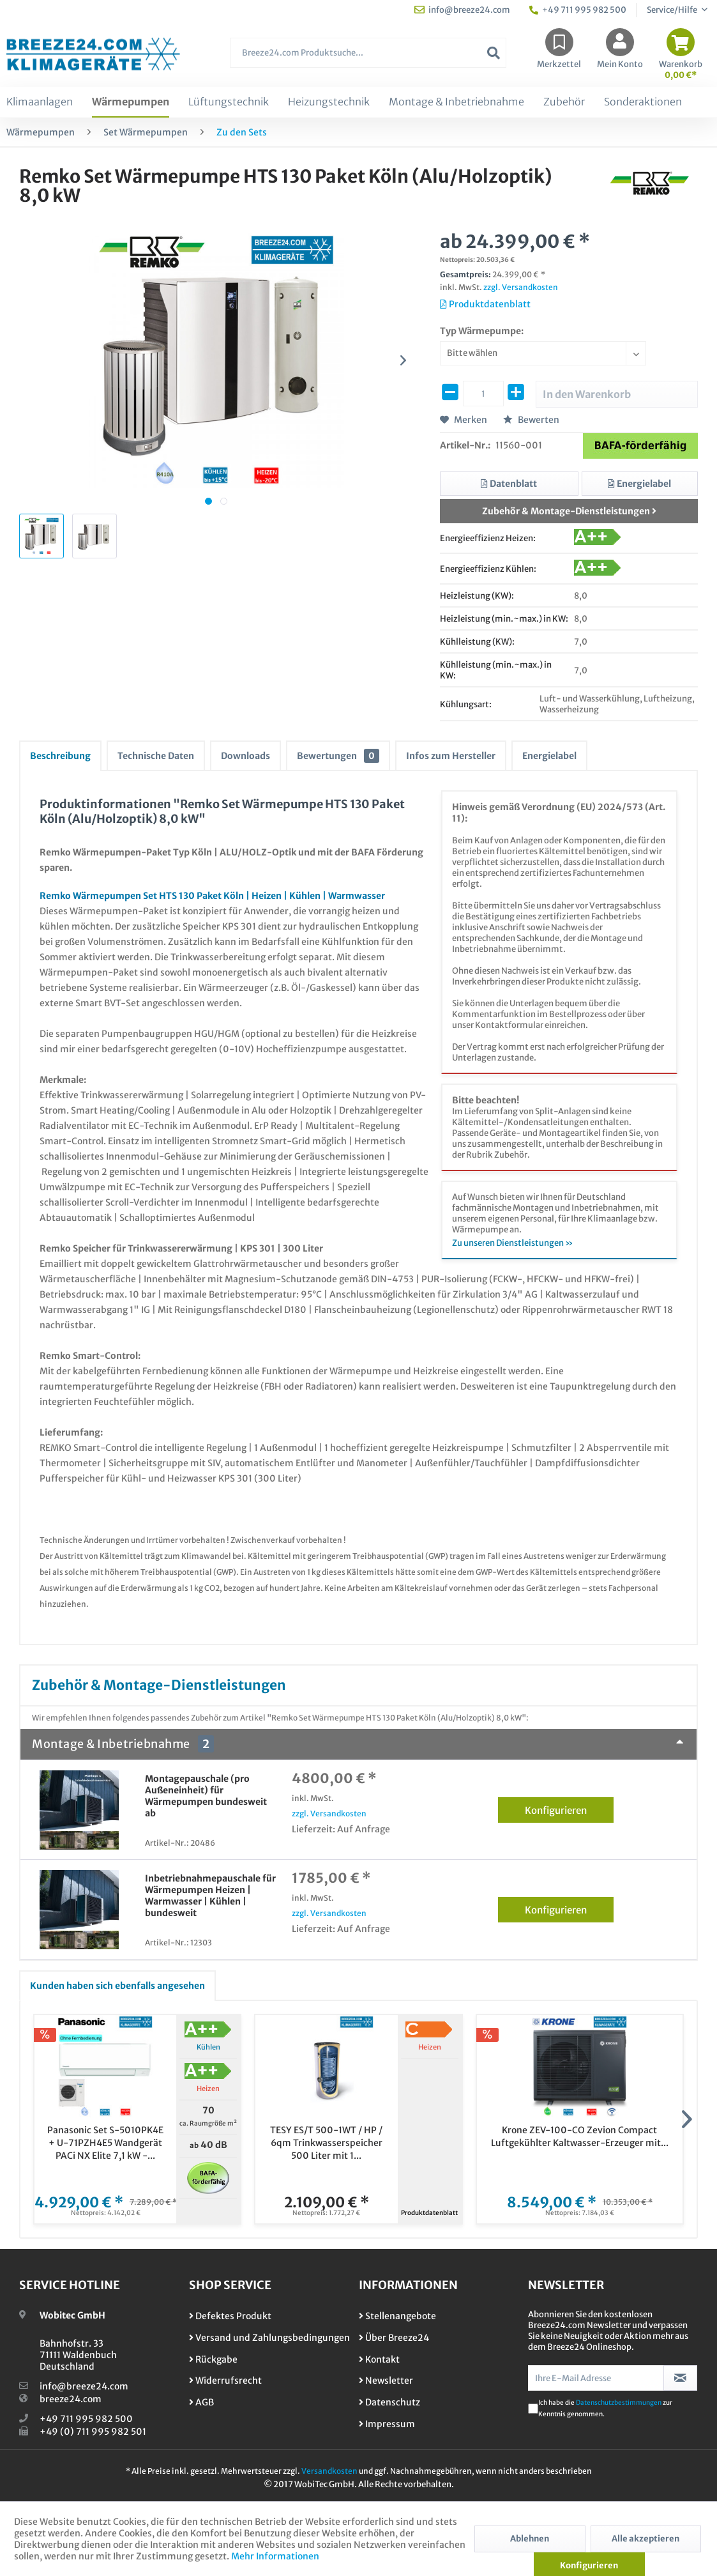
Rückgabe (213, 2359)
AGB (201, 2402)
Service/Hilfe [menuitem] (672, 9)
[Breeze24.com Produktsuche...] (368, 53)
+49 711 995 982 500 (86, 2419)
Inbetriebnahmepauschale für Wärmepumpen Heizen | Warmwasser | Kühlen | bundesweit (210, 1896)
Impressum (387, 2424)
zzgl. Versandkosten (520, 287)
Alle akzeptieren (645, 2538)
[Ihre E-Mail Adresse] (596, 2378)
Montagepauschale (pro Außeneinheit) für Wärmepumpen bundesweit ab (206, 1796)
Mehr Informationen (275, 2556)
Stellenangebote (397, 2316)
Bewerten (531, 419)
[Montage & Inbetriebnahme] (456, 102)
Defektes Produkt (230, 2316)
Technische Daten (155, 756)
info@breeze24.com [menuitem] (462, 9)
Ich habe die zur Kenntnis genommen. (605, 2408)
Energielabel (549, 756)
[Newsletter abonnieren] (680, 2378)
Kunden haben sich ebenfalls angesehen (117, 1985)
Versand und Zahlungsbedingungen (269, 2337)
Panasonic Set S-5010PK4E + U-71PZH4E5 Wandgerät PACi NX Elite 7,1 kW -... (105, 2142)
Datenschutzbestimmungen (618, 2402)
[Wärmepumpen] (130, 102)
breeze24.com (71, 2399)
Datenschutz (389, 2402)
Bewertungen (338, 756)
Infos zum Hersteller (450, 756)
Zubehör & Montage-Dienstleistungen (569, 511)
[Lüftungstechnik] (228, 102)
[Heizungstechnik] (329, 102)
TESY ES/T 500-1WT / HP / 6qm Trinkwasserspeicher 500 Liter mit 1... (326, 2142)
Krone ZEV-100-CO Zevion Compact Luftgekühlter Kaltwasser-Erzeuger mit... (579, 2136)
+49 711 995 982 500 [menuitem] (577, 9)
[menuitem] (368, 59)
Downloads (245, 756)
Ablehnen (529, 2538)
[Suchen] (493, 53)
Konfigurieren (569, 1808)
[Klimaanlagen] (39, 102)
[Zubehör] (564, 102)
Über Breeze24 (394, 2337)
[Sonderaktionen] (643, 102)
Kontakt (379, 2359)
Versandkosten (329, 2471)
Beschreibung (60, 756)
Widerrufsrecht (225, 2380)
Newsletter (386, 2380)
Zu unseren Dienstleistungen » (512, 1243)
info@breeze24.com (84, 2386)
